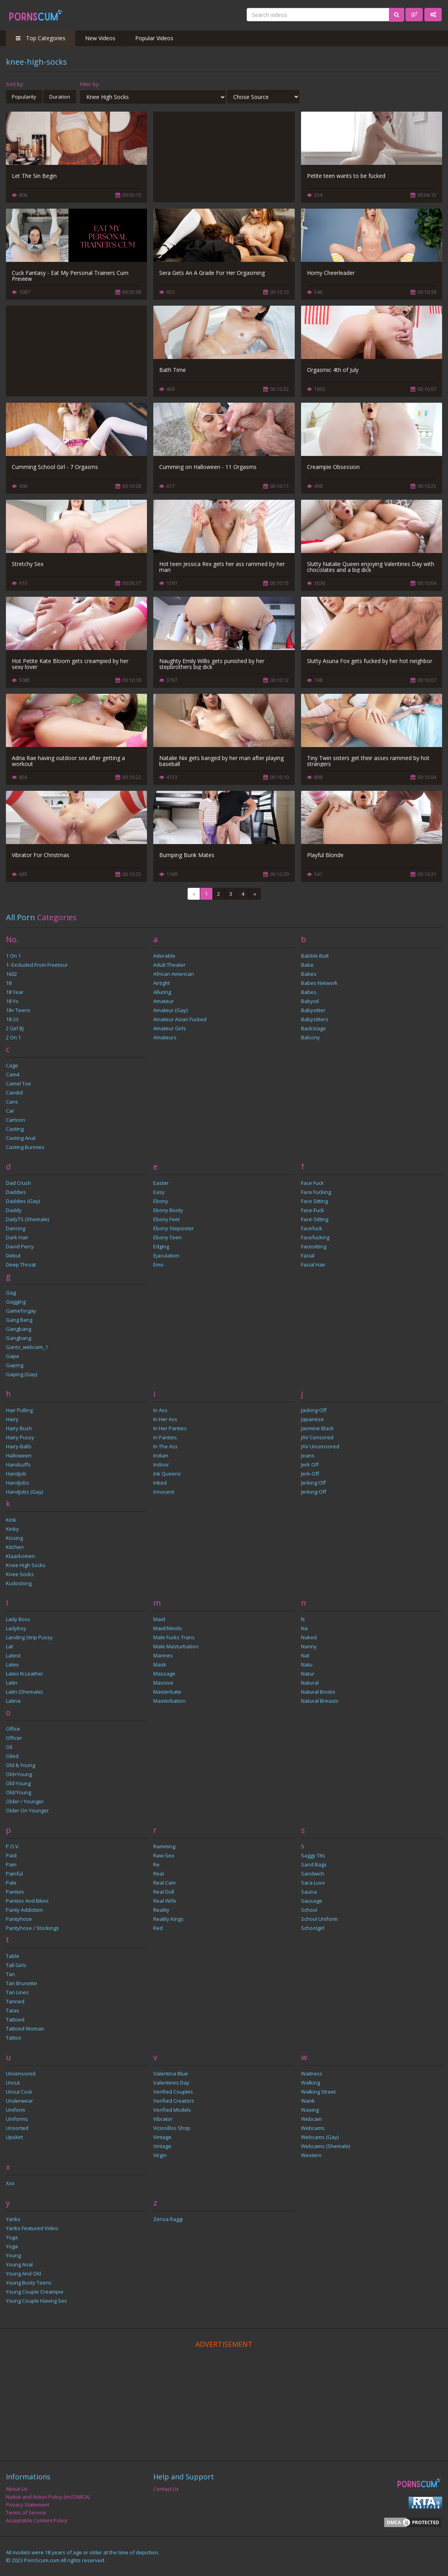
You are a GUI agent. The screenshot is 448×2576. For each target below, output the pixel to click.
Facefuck (311, 1228)
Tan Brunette (21, 1983)
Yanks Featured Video (32, 2228)
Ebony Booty (168, 1210)
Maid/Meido (167, 1628)
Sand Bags (314, 1864)
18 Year (15, 992)
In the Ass (165, 1446)
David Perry (20, 1246)
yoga (12, 2246)
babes (308, 973)
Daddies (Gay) (23, 1201)
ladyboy (16, 1628)
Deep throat (21, 1264)
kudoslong (19, 1583)
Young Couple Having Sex (36, 2300)
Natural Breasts (319, 1700)
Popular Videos (154, 38)
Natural (310, 1682)
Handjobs (17, 1482)
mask (159, 1664)
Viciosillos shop (171, 2127)
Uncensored (20, 2073)
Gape (12, 1356)
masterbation (169, 1700)
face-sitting (314, 1219)
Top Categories (40, 38)
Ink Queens (167, 1473)
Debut (13, 1255)
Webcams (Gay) (319, 2137)
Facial (307, 1255)
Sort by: (15, 84)
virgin (160, 2155)
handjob (16, 1473)
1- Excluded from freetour (37, 964)
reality (161, 1909)
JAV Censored (317, 1437)
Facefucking (315, 1237)
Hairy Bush (19, 1428)
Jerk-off (310, 1473)
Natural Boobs (318, 1691)
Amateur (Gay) (170, 1010)
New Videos (100, 38)
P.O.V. (13, 1846)
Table (12, 1956)
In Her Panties (170, 1428)
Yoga (12, 2237)
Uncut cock (19, 2091)
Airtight (161, 982)
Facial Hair (313, 1264)
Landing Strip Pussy (29, 1637)
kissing (14, 1537)
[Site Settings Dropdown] (433, 14)
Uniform (15, 2109)
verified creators (173, 2100)
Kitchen (15, 1546)
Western (311, 2155)
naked (309, 1637)
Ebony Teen (167, 1237)
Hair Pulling (19, 1410)
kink (11, 1519)
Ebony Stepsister (173, 1228)
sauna (309, 1891)
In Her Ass (165, 1419)
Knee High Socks (26, 1565)
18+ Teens (18, 1010)
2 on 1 (13, 1037)
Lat (9, 1646)
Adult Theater (169, 964)
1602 (11, 973)
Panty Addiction (24, 1909)
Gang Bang (19, 1319)
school (309, 1909)
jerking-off (313, 1491)
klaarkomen (20, 1556)
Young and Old (23, 2273)
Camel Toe (18, 1083)
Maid (159, 1619)
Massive (163, 1682)
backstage (313, 1028)
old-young (18, 1783)
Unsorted (17, 2127)
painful (14, 1873)
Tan (10, 1974)
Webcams (313, 2127)
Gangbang (18, 1328)
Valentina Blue (170, 2073)
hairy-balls (19, 1446)
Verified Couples (173, 2091)
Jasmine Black (317, 1428)
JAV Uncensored (320, 1446)
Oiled (12, 1756)
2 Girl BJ (15, 1028)
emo (158, 1264)
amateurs (165, 1037)
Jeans (307, 1455)
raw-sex (163, 1855)
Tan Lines (17, 1992)
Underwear (19, 2100)
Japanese (312, 1419)
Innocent (163, 1491)
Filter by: (90, 84)
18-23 (12, 1019)
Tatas (12, 2010)
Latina (13, 1700)
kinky (12, 1528)
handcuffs (18, 1464)
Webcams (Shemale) (325, 2146)
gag (11, 1292)
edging (161, 1246)
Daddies (16, 1192)
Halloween (19, 1455)
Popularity (24, 96)
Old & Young (20, 1765)
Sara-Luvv (313, 1882)
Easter (161, 1182)
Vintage (162, 2137)
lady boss (18, 1619)
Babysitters (314, 1019)
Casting (15, 1128)
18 (8, 982)
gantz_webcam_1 (27, 1347)
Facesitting (313, 1246)
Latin (11, 1682)
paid (11, 1855)
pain (11, 1864)
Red (158, 1928)
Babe (307, 964)
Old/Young (18, 1792)
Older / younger (25, 1801)
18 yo (12, 1001)
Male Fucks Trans (174, 1637)
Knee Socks (20, 1574)
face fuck (312, 1182)
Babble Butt (315, 955)
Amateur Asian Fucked (179, 1019)
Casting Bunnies (25, 1147)
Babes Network (319, 982)
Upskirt (14, 2137)
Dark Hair (17, 1237)
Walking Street (318, 2091)
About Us (17, 2488)
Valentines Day (171, 2082)
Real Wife (164, 1900)
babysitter (313, 1010)
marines (163, 1655)
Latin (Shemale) (24, 1691)
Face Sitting (314, 1201)
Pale (11, 1882)
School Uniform (319, 1918)
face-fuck (312, 1210)
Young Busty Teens (29, 2282)
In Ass (160, 1410)
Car (10, 1110)
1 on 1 (13, 955)
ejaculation (166, 1255)
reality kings (168, 1918)
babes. (309, 992)
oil (9, 1746)
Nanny (309, 1646)
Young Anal (19, 2264)
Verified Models (172, 2109)
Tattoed (15, 2019)
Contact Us (166, 2488)
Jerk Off (310, 1464)
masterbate (167, 1691)
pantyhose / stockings (32, 1928)
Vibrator (163, 2118)
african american (173, 973)
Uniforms (17, 2118)
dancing (15, 1228)
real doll (163, 1891)
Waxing (310, 2109)
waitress (311, 2073)
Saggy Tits (313, 1855)
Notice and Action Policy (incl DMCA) (47, 2496)
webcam (311, 2118)
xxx (10, 2183)
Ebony (160, 1201)
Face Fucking (316, 1192)
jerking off (313, 1482)
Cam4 (12, 1074)
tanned (15, 2001)
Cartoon (15, 1119)
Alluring (162, 992)
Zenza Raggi (168, 2219)
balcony (310, 1037)
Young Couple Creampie (34, 2291)
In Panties (165, 1437)
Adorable (164, 955)
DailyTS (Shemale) (27, 1219)
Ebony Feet (166, 1219)
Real (158, 1873)
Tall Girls (16, 1965)
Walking (310, 2082)
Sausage (311, 1900)
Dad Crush (18, 1182)
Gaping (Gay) (21, 1374)
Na (304, 1628)
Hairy (12, 1419)
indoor (161, 1464)
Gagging (16, 1301)
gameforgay (21, 1310)
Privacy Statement (27, 2504)
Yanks (13, 2219)
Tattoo (13, 2037)
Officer (14, 1737)
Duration (59, 96)
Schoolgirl (312, 1928)
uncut (13, 2082)
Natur (307, 1673)
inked (160, 1482)
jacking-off (314, 1410)
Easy (159, 1192)
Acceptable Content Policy (36, 2520)
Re (156, 1864)
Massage (164, 1673)
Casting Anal (20, 1137)
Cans (12, 1101)
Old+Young (19, 1774)
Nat (305, 1655)
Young (13, 2255)
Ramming (164, 1846)
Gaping (14, 1365)
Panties (15, 1891)
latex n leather (24, 1673)
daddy (14, 1210)
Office (13, 1728)
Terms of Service (26, 2512)
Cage (12, 1065)
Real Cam (164, 1882)
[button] (414, 14)
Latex (12, 1664)
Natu (306, 1664)
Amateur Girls (169, 1028)
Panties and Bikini (27, 1900)
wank (308, 2100)
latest (13, 1655)
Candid (14, 1092)
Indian (160, 1455)
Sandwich (312, 1873)
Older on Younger (27, 1810)
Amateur (163, 1001)
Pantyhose (19, 1918)
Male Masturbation (176, 1646)
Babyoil (310, 1001)
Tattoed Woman (25, 2028)
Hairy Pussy (20, 1437)
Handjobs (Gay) (24, 1491)
